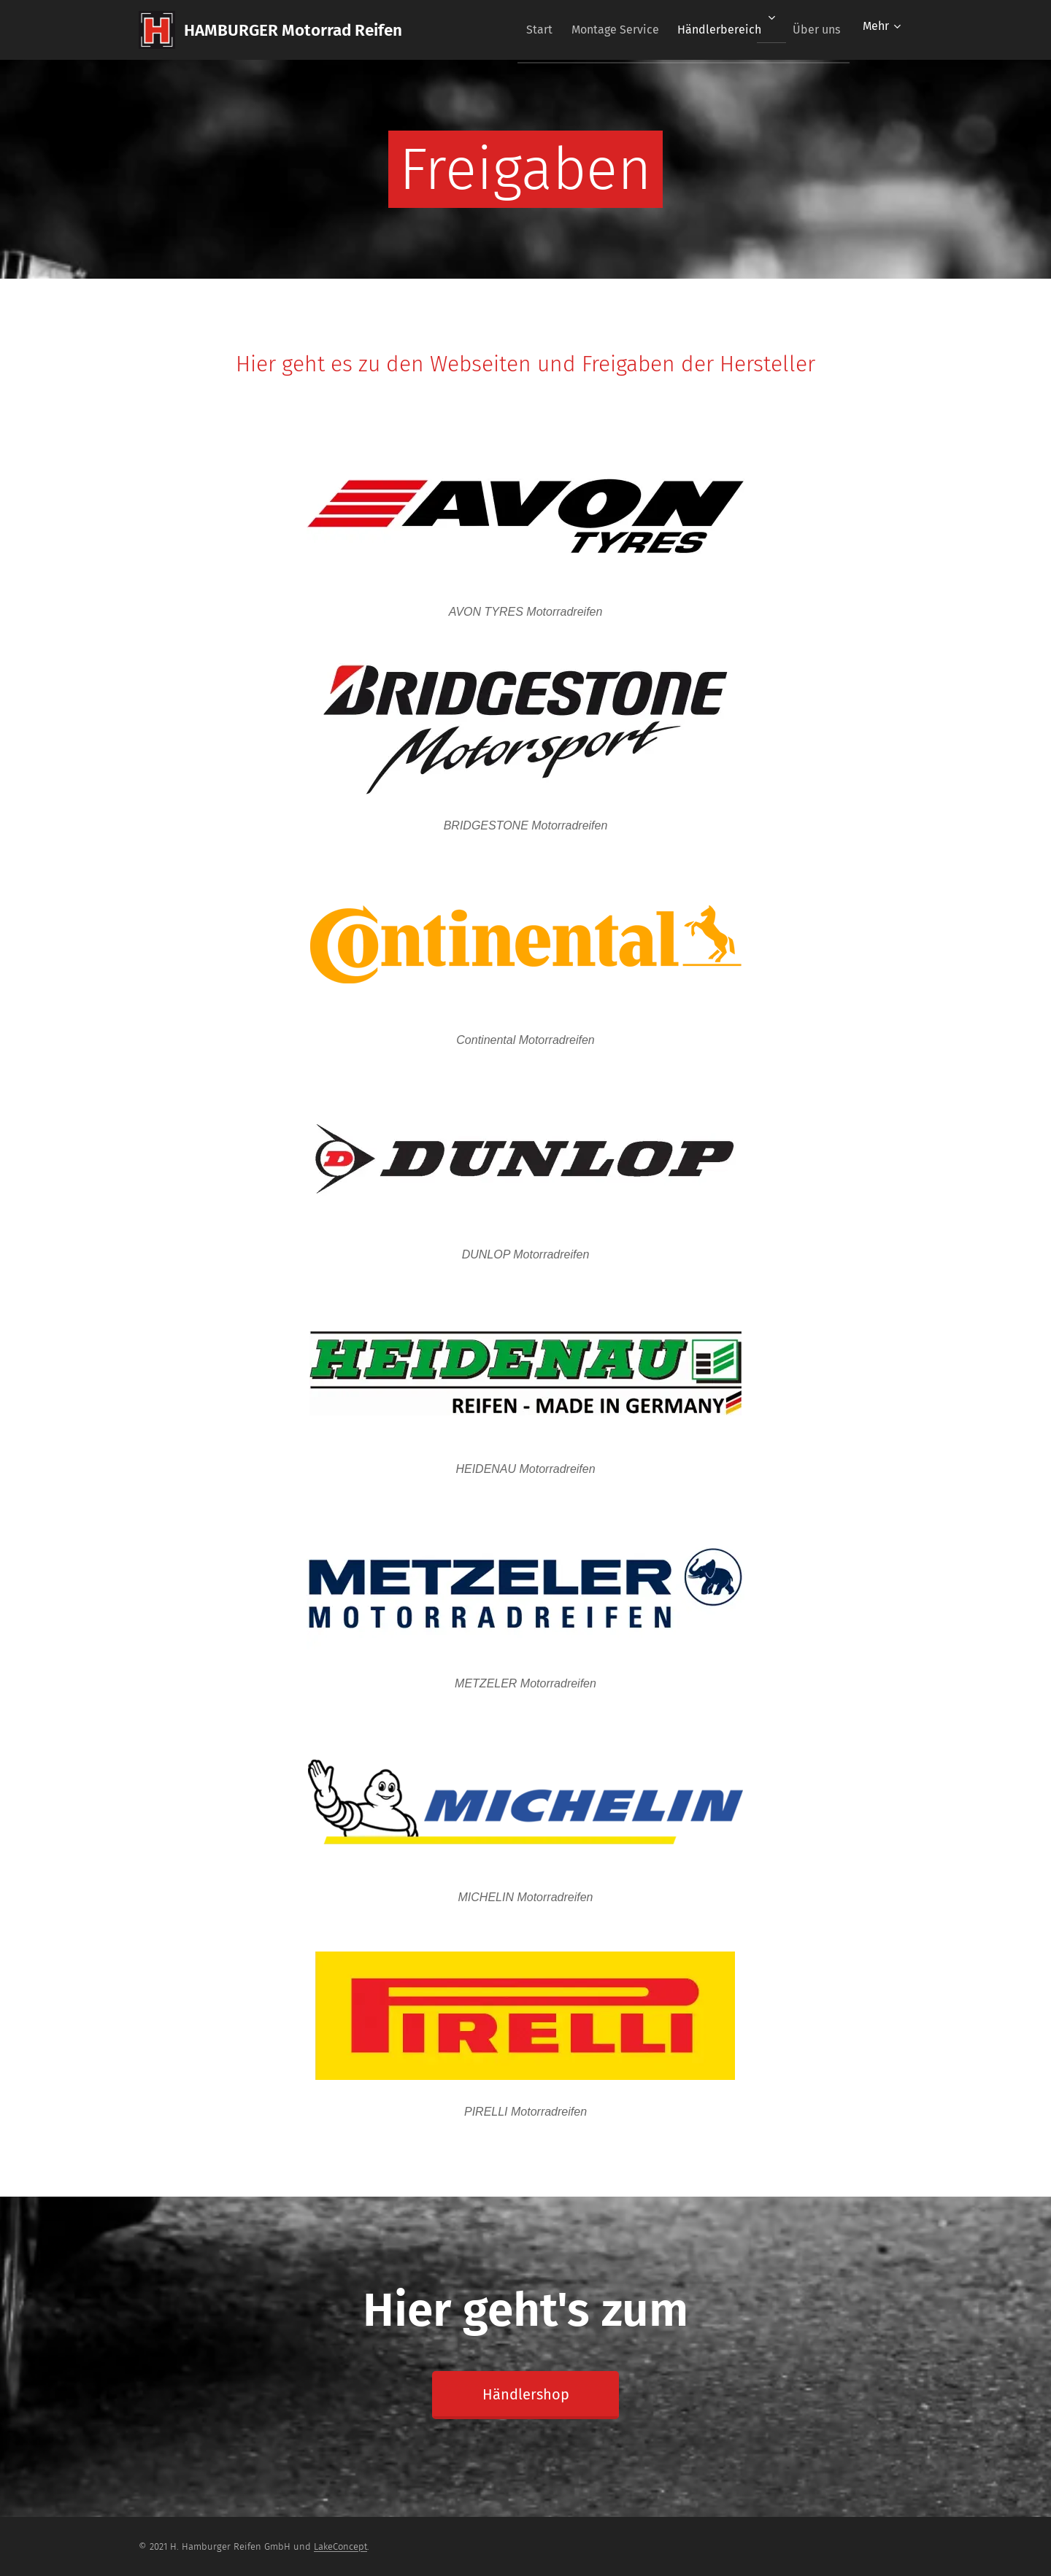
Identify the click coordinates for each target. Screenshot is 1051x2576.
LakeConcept (340, 2546)
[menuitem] (515, 30)
